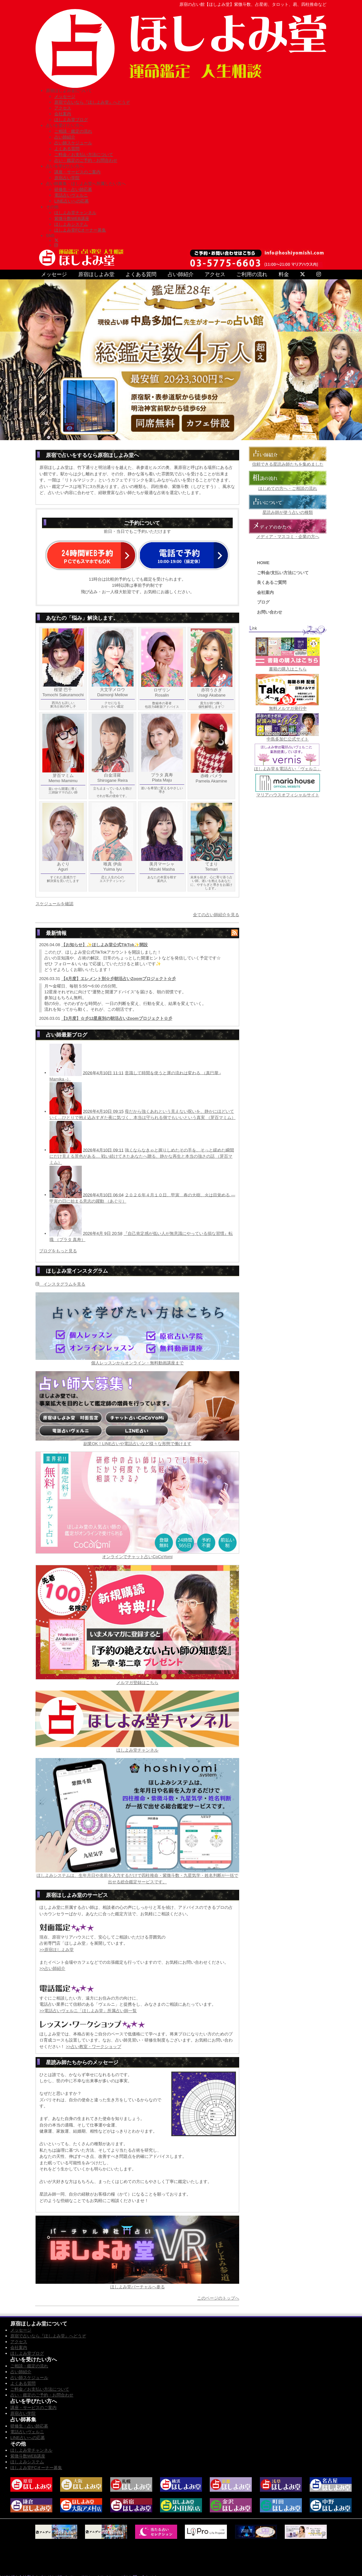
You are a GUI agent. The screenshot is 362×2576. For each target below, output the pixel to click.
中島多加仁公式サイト (288, 739)
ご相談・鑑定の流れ (73, 131)
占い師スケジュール (73, 142)
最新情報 (56, 933)
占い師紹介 (64, 137)
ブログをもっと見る (58, 1250)
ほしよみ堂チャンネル (75, 212)
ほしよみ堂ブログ (71, 119)
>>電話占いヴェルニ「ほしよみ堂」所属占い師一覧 (88, 2010)
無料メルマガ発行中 (288, 708)
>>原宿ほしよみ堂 (56, 1949)
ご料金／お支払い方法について (83, 154)
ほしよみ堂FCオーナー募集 (80, 230)
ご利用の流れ (251, 274)
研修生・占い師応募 (73, 189)
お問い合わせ (269, 612)
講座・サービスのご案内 (77, 172)
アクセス (62, 108)
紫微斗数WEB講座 (71, 218)
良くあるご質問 (271, 582)
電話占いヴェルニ (71, 195)
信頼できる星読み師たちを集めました (288, 464)
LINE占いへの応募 (71, 201)
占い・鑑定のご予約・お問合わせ (85, 160)
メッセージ (64, 96)
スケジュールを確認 (54, 903)
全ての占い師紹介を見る (216, 914)
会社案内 (62, 113)
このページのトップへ (218, 2298)
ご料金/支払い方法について (283, 572)
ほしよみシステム (71, 224)
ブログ (263, 602)
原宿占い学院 (67, 177)
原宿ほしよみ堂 (96, 274)
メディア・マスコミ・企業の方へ (287, 536)
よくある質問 (67, 148)
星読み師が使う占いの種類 (287, 512)
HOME (263, 562)
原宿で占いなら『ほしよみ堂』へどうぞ (92, 102)
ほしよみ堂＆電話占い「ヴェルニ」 (287, 768)
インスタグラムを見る (60, 1284)
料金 (284, 274)
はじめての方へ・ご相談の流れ (287, 488)
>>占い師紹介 (52, 1968)
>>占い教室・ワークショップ (93, 2046)
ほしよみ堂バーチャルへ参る (137, 2286)
